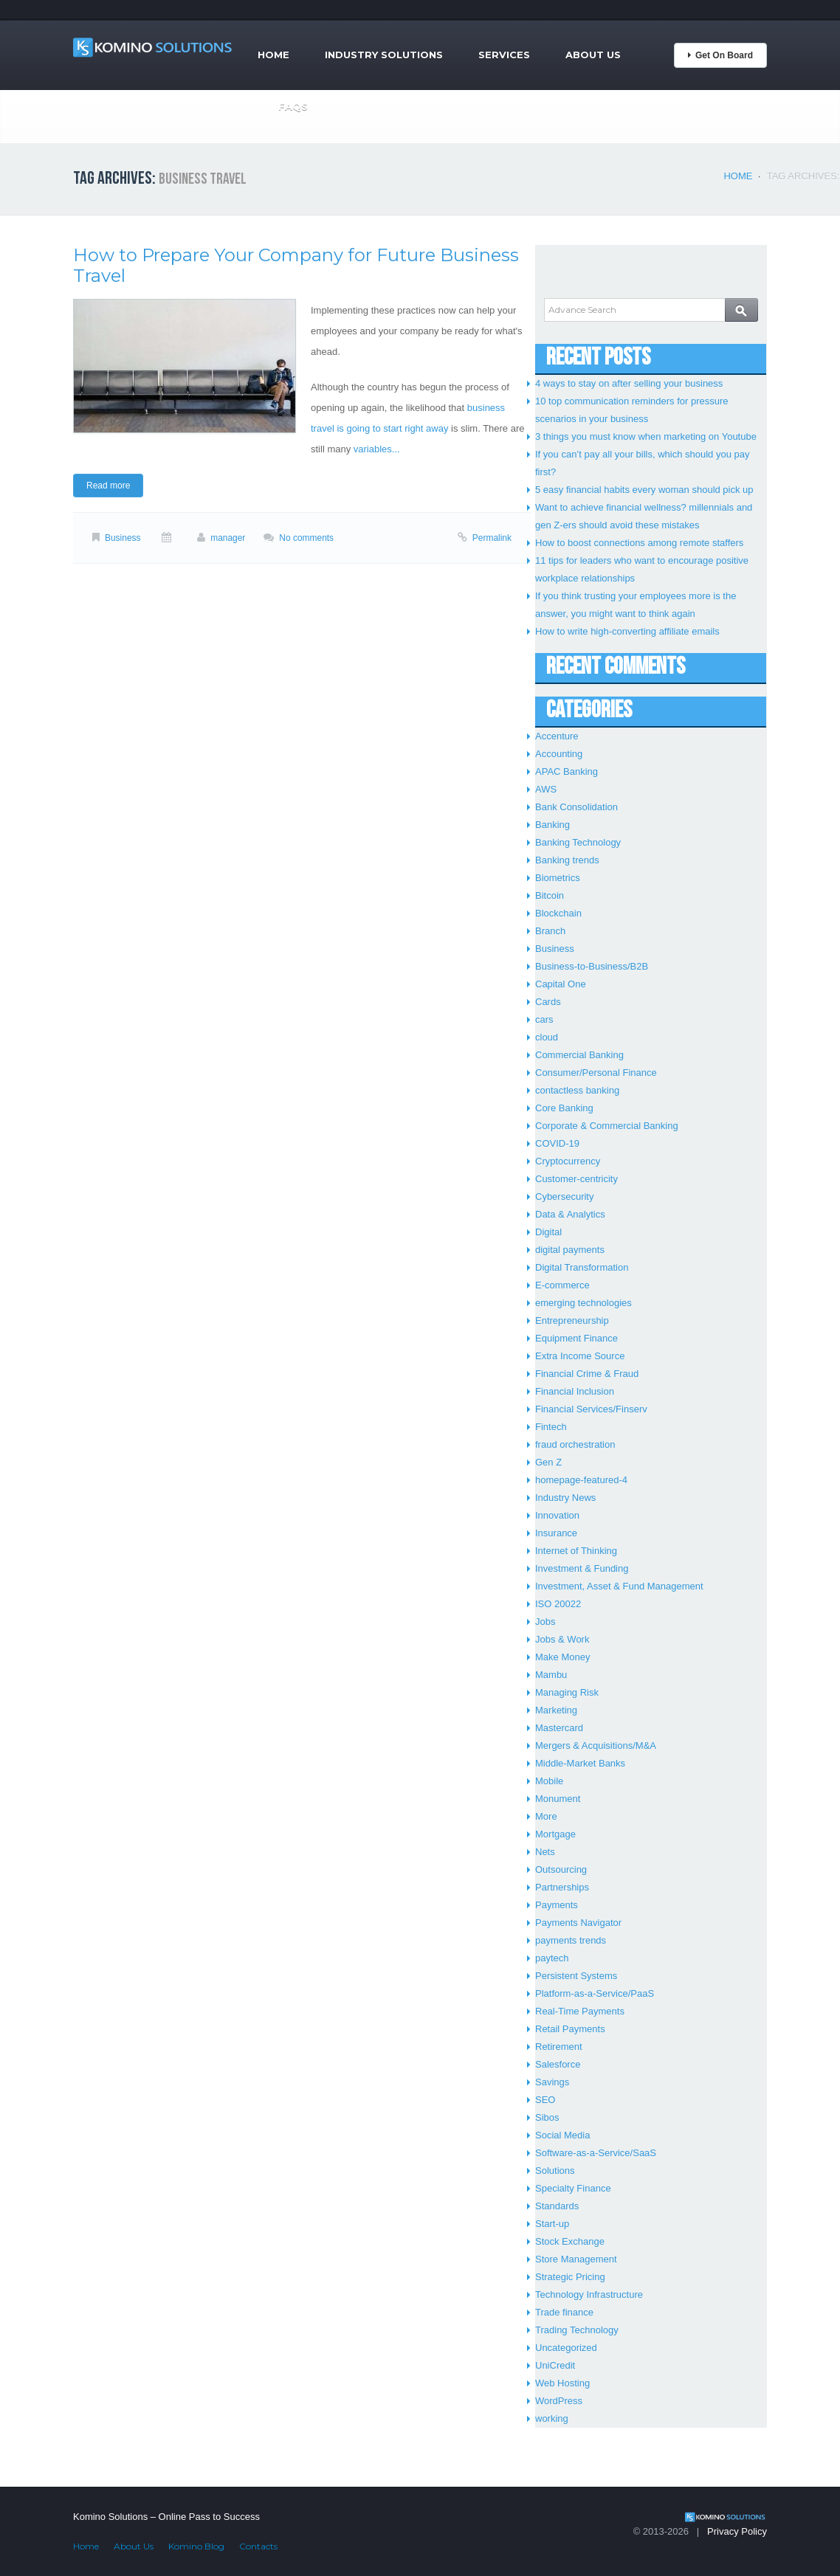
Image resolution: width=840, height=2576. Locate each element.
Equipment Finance (576, 1338)
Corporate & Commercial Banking (606, 1125)
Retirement (558, 2046)
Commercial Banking (579, 1054)
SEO (545, 2099)
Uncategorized (566, 2347)
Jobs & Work (562, 1639)
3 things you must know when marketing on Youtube (646, 436)
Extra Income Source (579, 1355)
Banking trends (567, 860)
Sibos (547, 2117)
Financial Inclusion (574, 1391)
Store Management (576, 2259)
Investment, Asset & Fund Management (619, 1586)
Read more (108, 485)
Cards (548, 1001)
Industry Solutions (384, 55)
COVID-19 (557, 1143)
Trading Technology (577, 2329)
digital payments (570, 1249)
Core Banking (564, 1107)
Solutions (554, 2170)
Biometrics (557, 877)
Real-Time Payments (579, 2011)
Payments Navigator (578, 1922)
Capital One (560, 984)
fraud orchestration (575, 1444)
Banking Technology (578, 842)
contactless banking (577, 1090)
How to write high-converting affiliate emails (627, 631)
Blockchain (558, 913)
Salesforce (557, 2064)
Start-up (552, 2223)
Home (273, 55)
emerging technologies (583, 1302)
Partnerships (562, 1887)
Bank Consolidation (576, 806)
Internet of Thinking (576, 1550)
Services (504, 55)
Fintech (551, 1426)
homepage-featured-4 (581, 1479)
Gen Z (548, 1462)
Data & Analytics (570, 1214)
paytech (552, 1958)
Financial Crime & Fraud (586, 1373)
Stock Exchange (570, 2241)
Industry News (565, 1497)
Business (123, 538)
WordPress (558, 2400)
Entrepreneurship (572, 1320)
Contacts (258, 2546)
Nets (545, 1851)
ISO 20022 (558, 1603)
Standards (557, 2205)
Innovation (557, 1515)
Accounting (558, 753)
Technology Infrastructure (589, 2294)
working (551, 2418)
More (546, 1816)
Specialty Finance (573, 2188)
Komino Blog (196, 2546)
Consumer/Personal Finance (596, 1072)
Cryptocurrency (567, 1161)
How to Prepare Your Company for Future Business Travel (296, 265)
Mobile (549, 1780)
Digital (548, 1231)
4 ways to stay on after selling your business (629, 383)
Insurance (556, 1533)
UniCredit (555, 2365)
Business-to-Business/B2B (591, 966)
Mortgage (555, 1834)
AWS (546, 789)
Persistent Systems (576, 1975)
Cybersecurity (564, 1196)
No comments (306, 538)
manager (227, 538)
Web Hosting (562, 2383)
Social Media (562, 2135)
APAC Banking (566, 771)
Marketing (556, 1710)
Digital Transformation (581, 1267)
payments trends (570, 1940)
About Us (593, 55)
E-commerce (562, 1285)
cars (544, 1019)
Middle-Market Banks (580, 1763)
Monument (557, 1798)
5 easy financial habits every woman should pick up (644, 489)
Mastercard (559, 1727)
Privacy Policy (737, 2531)
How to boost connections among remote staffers (639, 542)
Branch (550, 930)
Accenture (557, 736)
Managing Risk (567, 1692)
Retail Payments (570, 2028)
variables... (377, 449)
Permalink (492, 538)
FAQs (293, 106)
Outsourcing (561, 1869)
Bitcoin (549, 895)
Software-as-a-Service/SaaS (595, 2152)
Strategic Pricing (570, 2276)
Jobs (545, 1621)
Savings (552, 2082)
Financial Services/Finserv (591, 1409)
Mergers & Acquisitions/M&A (595, 1745)
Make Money (562, 1656)
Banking (552, 824)
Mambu (551, 1674)
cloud (546, 1037)
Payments (556, 1904)
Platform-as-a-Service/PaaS (594, 1993)
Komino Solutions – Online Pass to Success (166, 2516)
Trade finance (564, 2312)
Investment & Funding (581, 1568)
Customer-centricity (576, 1178)
